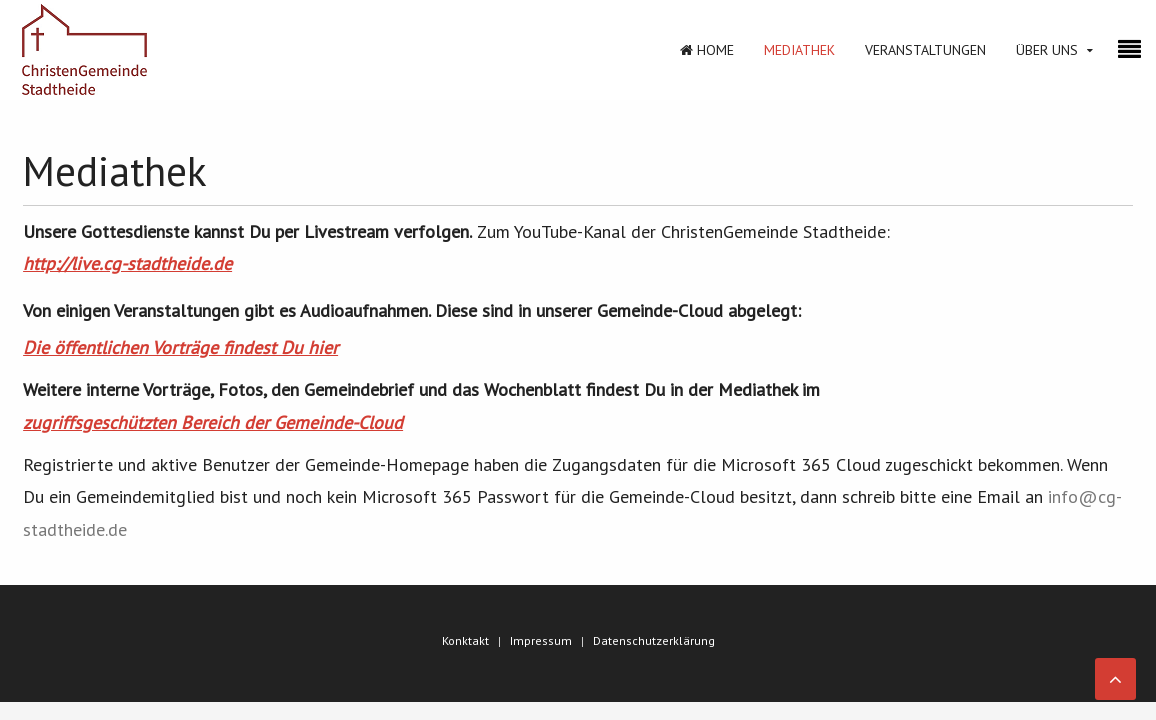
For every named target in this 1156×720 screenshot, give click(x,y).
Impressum (541, 640)
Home (707, 50)
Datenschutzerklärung (654, 640)
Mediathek (799, 50)
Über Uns (1047, 50)
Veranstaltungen (925, 50)
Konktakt (465, 640)
